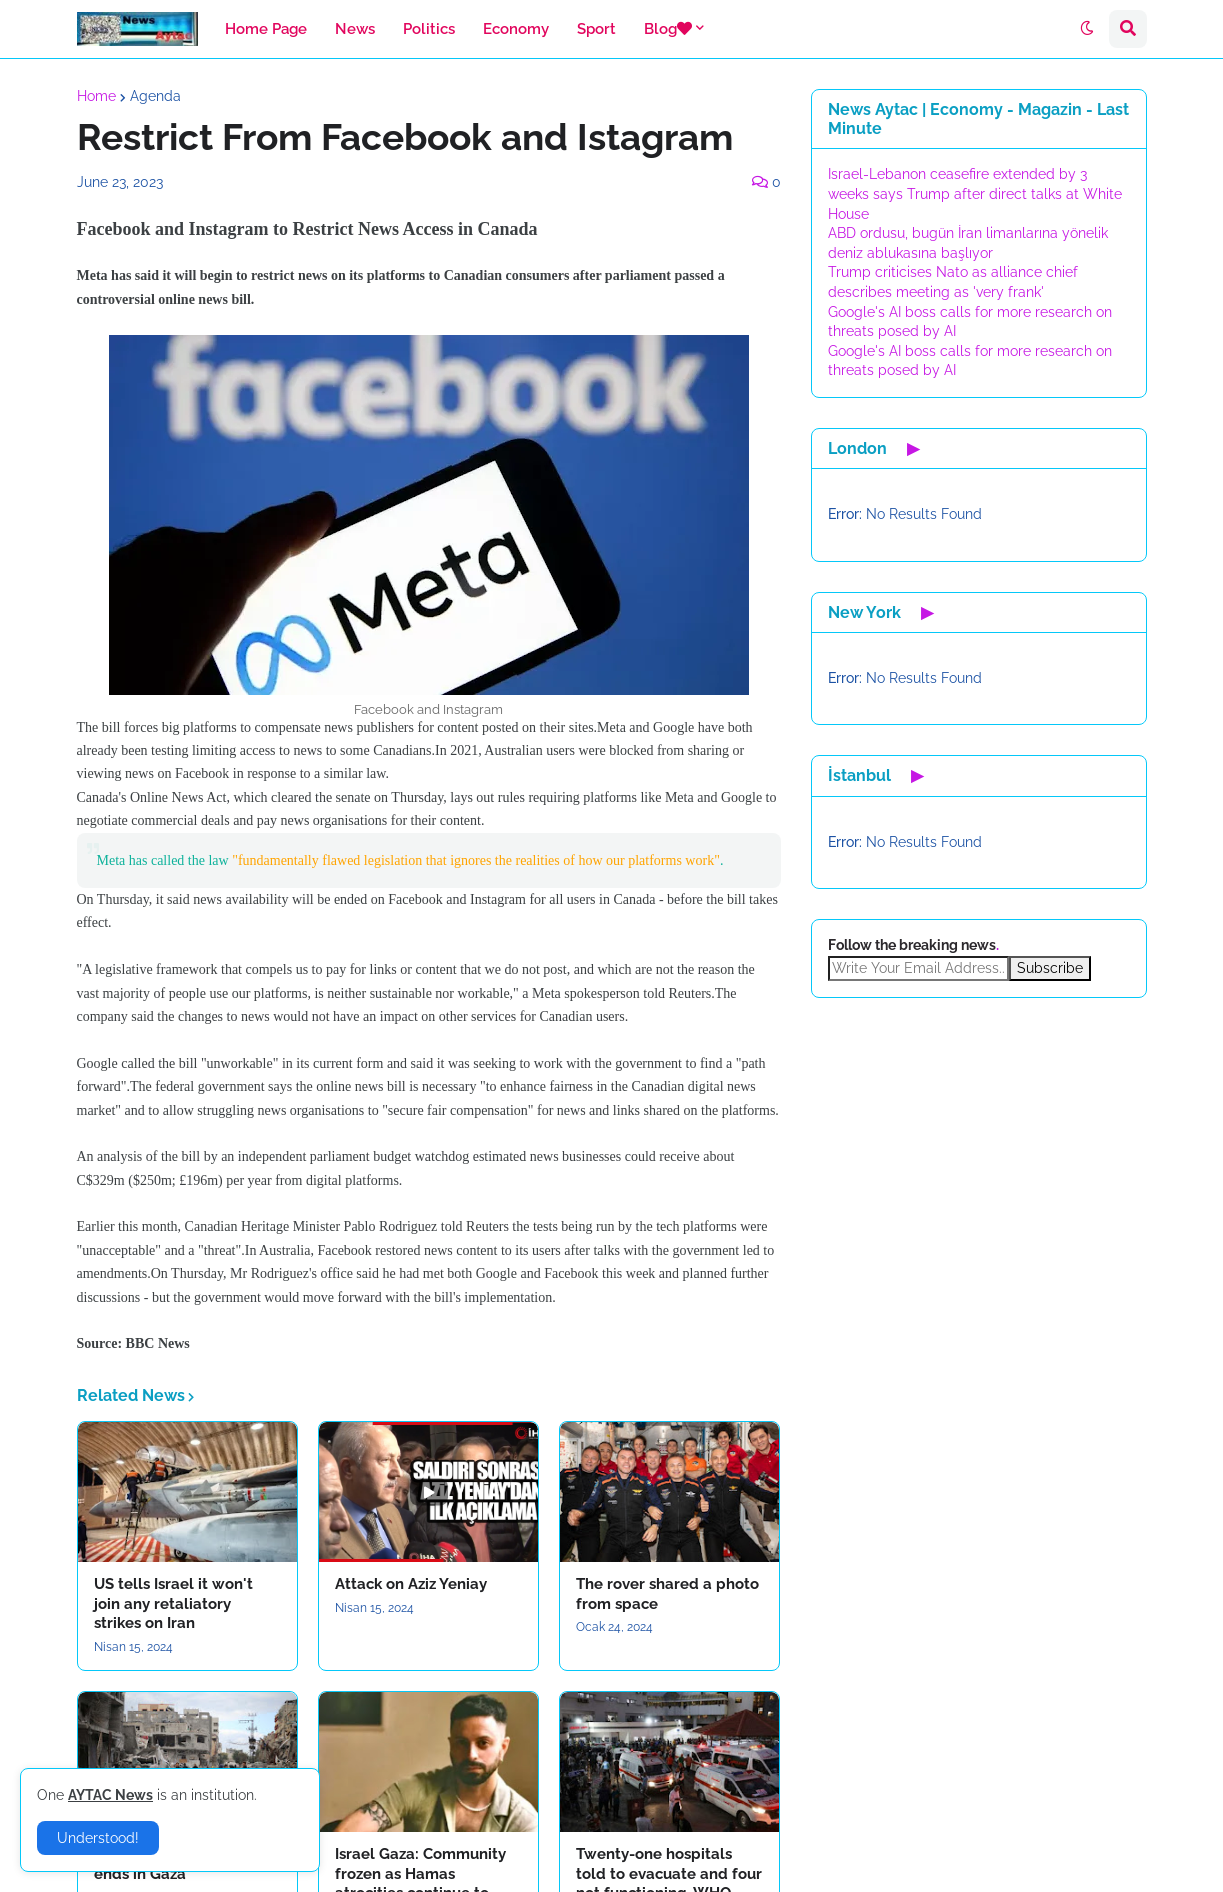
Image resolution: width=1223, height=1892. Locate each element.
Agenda (155, 96)
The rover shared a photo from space (667, 1594)
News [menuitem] (355, 29)
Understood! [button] (98, 1838)
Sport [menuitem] (596, 29)
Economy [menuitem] (516, 29)
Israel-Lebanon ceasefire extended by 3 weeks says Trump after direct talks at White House (975, 193)
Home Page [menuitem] (266, 29)
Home (96, 96)
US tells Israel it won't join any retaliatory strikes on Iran (173, 1603)
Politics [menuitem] (429, 29)
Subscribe (1050, 968)
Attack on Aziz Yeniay (411, 1584)
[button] (1087, 29)
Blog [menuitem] (668, 29)
